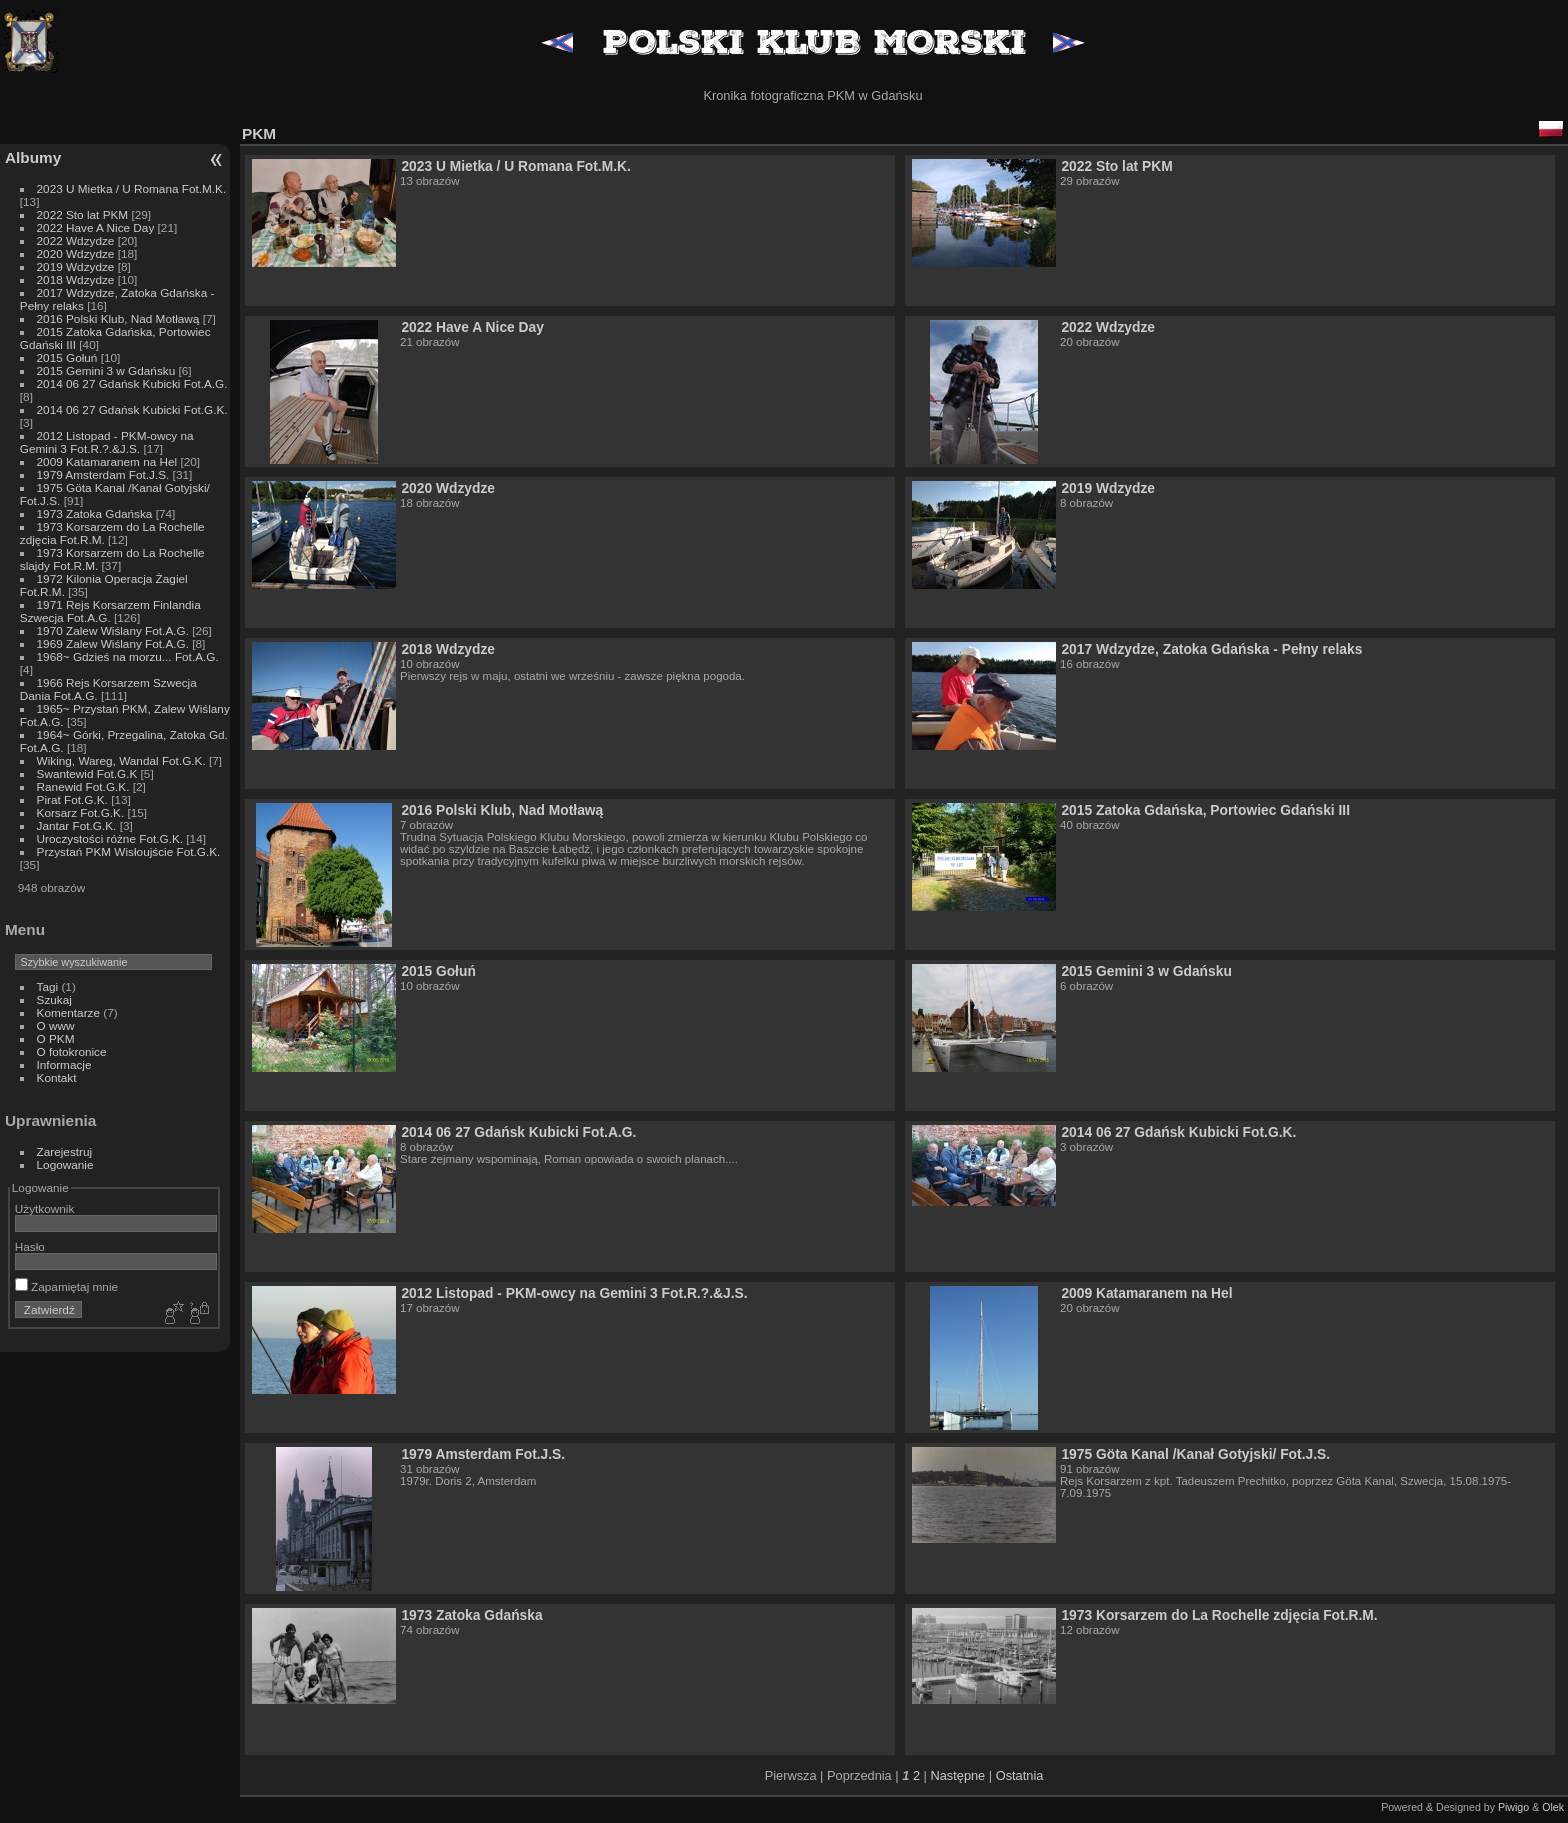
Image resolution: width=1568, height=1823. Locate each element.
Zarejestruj (65, 1151)
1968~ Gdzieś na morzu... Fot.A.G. (128, 656)
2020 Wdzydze (76, 253)
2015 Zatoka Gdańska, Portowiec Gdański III (1205, 810)
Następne (957, 1775)
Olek (1553, 1807)
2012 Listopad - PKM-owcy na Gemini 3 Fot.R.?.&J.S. (107, 442)
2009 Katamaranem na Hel (107, 461)
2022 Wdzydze (76, 240)
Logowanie (65, 1164)
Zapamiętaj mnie (66, 1286)
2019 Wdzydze (76, 266)
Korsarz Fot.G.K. (81, 812)
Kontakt (57, 1077)
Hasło (30, 1246)
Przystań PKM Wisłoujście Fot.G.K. (129, 851)
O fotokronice (72, 1051)
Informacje (64, 1064)
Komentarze (68, 1012)
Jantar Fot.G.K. (77, 825)
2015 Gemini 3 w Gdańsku (106, 370)
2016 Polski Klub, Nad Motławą (118, 318)
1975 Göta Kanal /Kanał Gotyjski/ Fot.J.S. (1195, 1454)
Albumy (33, 157)
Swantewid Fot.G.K (87, 773)
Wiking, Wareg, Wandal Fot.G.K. (121, 760)
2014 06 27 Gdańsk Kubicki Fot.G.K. (132, 409)
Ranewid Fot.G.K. (83, 786)
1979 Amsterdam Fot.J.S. (103, 474)
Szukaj (54, 999)
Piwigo (1513, 1807)
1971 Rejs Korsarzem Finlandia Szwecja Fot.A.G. (110, 611)
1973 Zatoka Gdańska (95, 513)
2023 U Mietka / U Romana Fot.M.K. (132, 188)
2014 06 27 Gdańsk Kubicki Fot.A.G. (132, 383)
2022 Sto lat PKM (83, 214)
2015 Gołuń (67, 357)
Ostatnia (1020, 1775)
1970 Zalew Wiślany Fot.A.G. (113, 630)
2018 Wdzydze (76, 279)
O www (56, 1025)
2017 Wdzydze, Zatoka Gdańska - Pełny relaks (1211, 649)
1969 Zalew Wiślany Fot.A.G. (113, 643)
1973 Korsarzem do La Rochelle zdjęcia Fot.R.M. (1219, 1615)
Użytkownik (45, 1208)
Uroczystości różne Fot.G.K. (110, 838)
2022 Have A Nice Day (96, 227)
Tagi (48, 986)
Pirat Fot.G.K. (72, 799)
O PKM (56, 1038)
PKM (259, 133)
